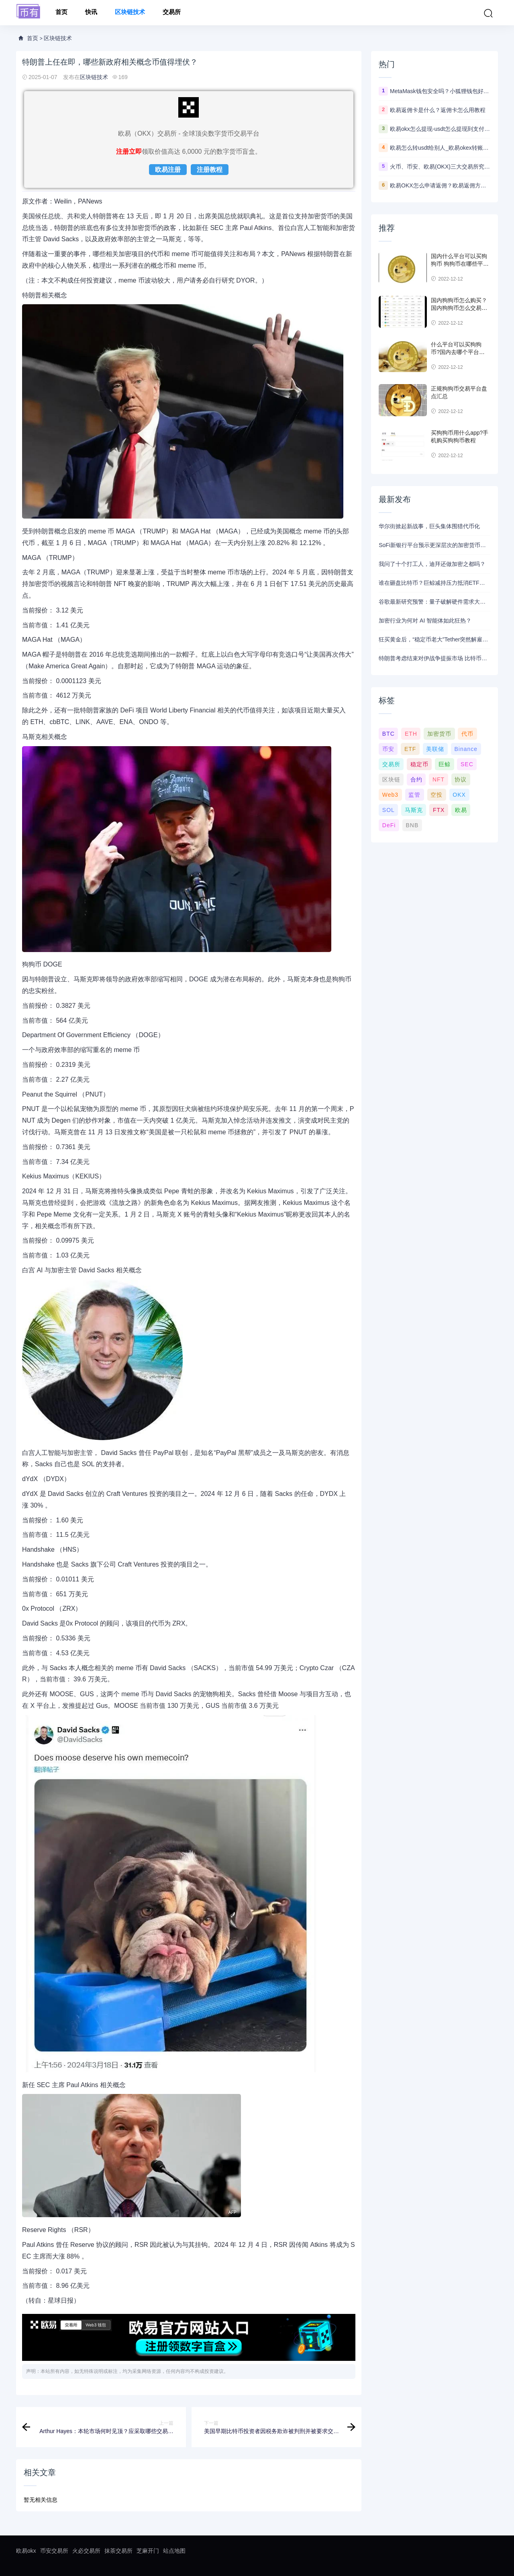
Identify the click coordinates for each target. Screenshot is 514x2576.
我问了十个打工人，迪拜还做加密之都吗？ (432, 564)
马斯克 (414, 810)
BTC (388, 733)
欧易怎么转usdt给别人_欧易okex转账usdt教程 (440, 147)
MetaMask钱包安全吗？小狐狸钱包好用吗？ (440, 91)
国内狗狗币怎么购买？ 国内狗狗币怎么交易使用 (459, 308)
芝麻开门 (148, 2551)
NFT (438, 779)
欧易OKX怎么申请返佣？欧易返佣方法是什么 (440, 185)
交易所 (172, 12)
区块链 (391, 779)
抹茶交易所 (118, 2551)
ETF (410, 749)
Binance (465, 749)
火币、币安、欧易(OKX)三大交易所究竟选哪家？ (440, 166)
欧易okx (26, 2551)
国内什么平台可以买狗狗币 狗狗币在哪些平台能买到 (460, 264)
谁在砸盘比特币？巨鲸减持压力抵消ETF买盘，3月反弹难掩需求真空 (434, 583)
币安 (388, 749)
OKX (459, 795)
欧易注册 (168, 169)
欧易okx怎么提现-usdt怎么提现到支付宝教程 (440, 129)
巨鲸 (445, 764)
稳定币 (419, 764)
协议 (461, 779)
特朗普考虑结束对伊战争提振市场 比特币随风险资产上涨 (434, 658)
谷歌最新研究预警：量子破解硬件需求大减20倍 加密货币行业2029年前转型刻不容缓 (434, 601)
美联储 (435, 749)
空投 (436, 795)
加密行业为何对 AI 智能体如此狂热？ (425, 620)
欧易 (461, 810)
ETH (411, 733)
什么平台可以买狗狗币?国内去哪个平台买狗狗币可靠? (458, 352)
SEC (467, 764)
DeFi (389, 825)
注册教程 (209, 169)
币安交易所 (54, 2551)
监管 (414, 795)
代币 (467, 733)
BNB (412, 825)
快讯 (91, 12)
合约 (416, 779)
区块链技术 (130, 12)
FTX (439, 810)
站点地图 (174, 2551)
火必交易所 (86, 2551)
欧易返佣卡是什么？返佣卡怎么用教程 (437, 110)
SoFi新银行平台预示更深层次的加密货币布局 (434, 545)
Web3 (390, 795)
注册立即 (129, 151)
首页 (61, 12)
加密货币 (439, 733)
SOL (388, 810)
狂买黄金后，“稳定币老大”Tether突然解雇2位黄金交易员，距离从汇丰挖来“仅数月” (434, 639)
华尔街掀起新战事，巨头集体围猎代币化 (429, 526)
